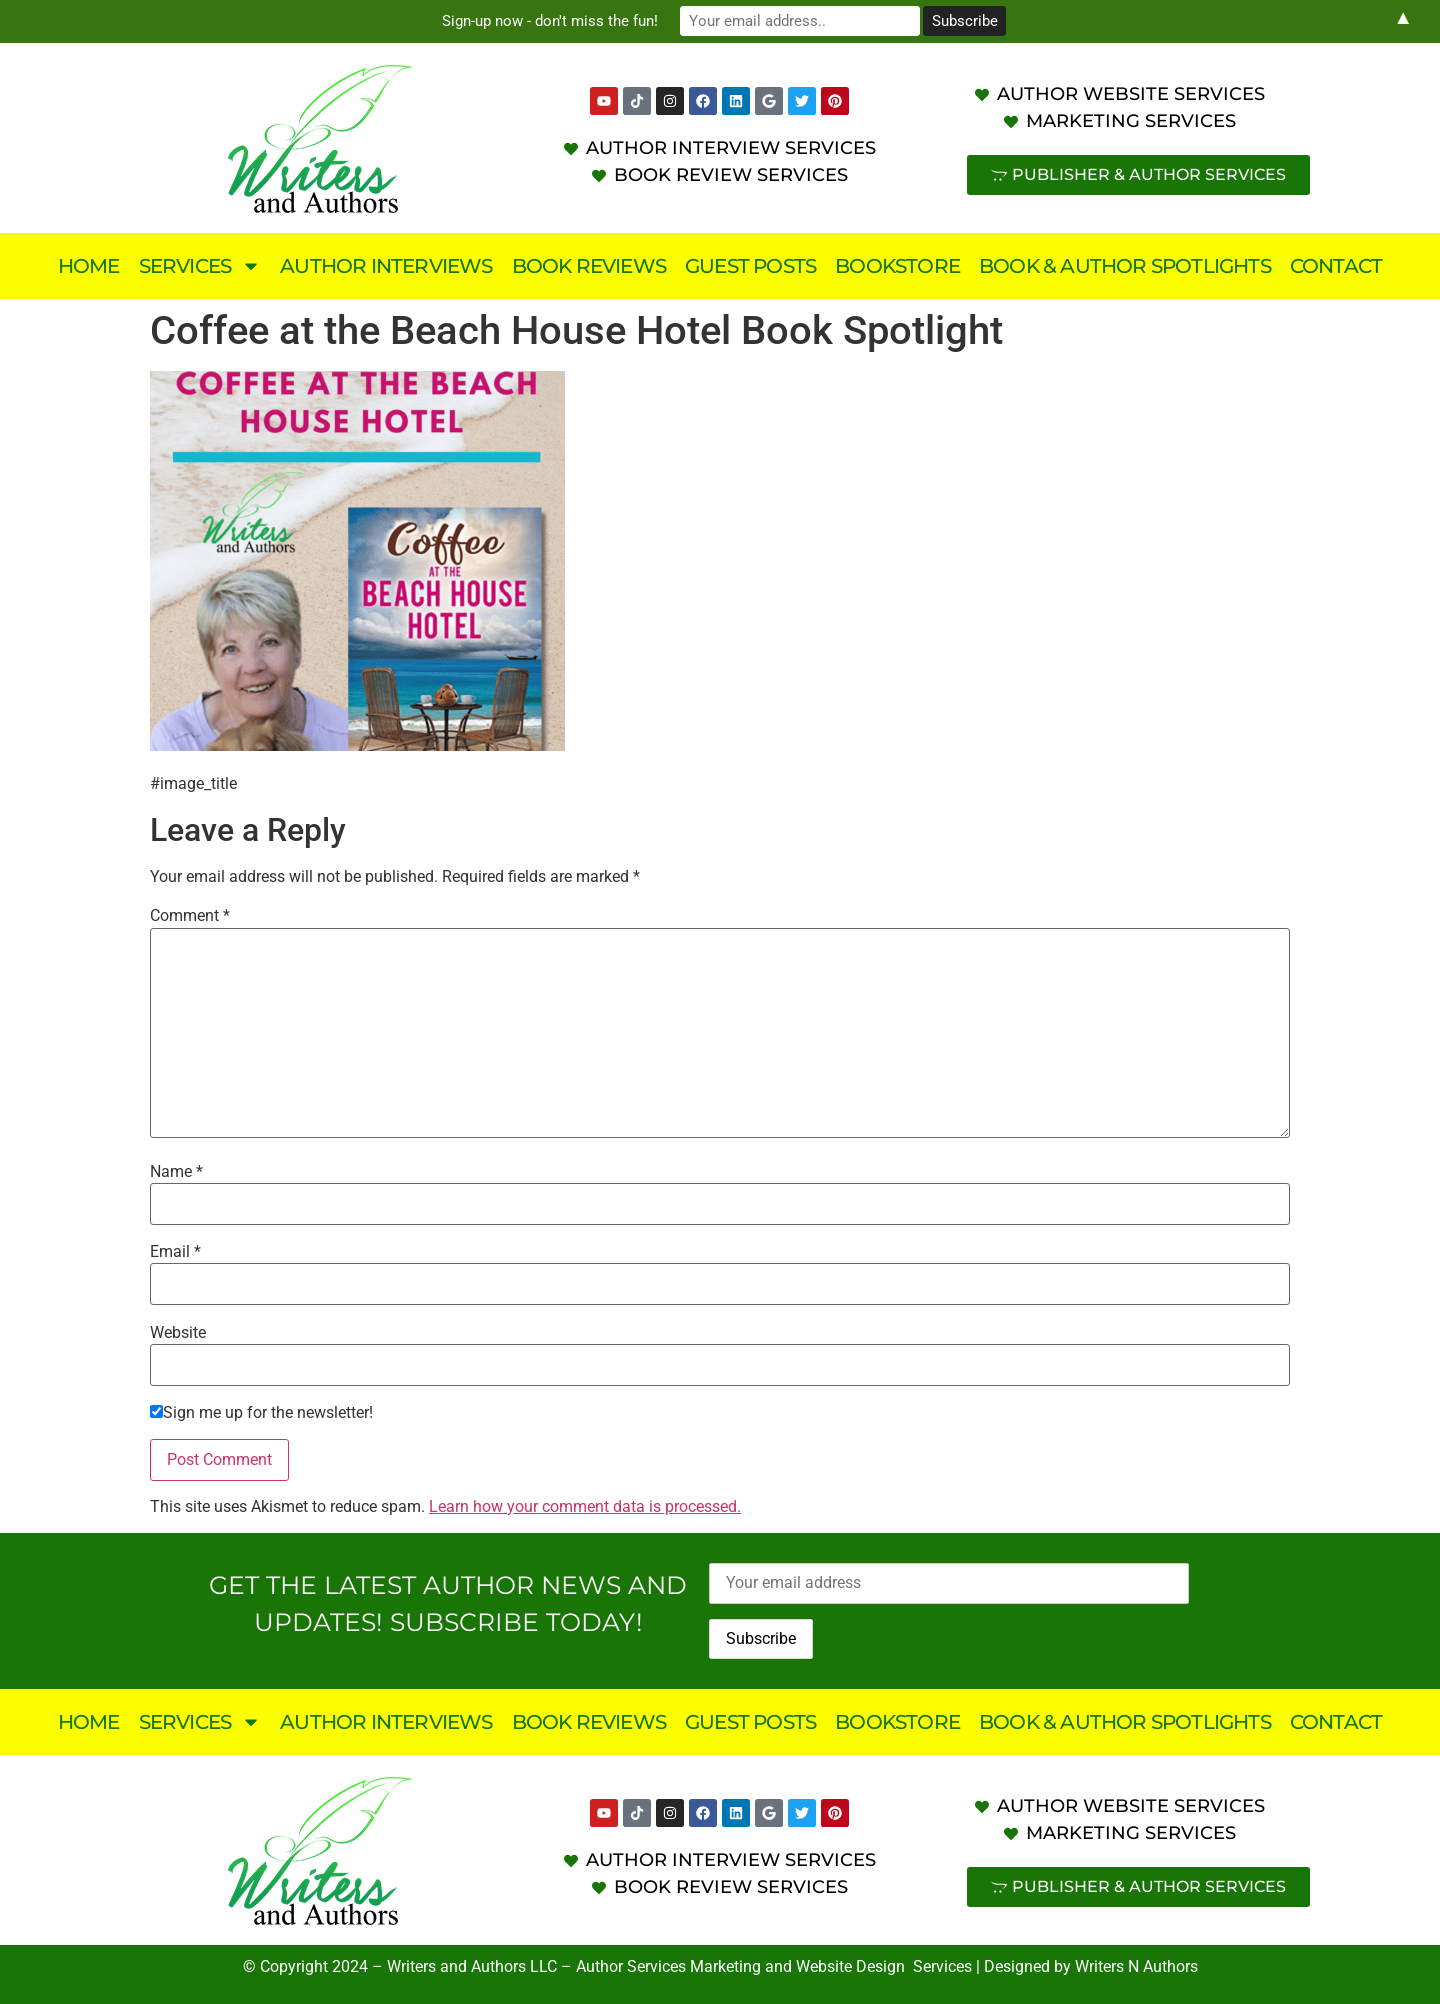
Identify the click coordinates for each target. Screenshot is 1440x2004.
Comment (190, 916)
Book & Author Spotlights (1125, 266)
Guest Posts (750, 266)
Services (200, 266)
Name (176, 1172)
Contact (1336, 266)
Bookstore (897, 266)
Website (178, 1333)
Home (89, 266)
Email (175, 1252)
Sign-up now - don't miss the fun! (550, 21)
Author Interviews (386, 266)
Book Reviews (589, 266)
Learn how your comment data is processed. (585, 1506)
